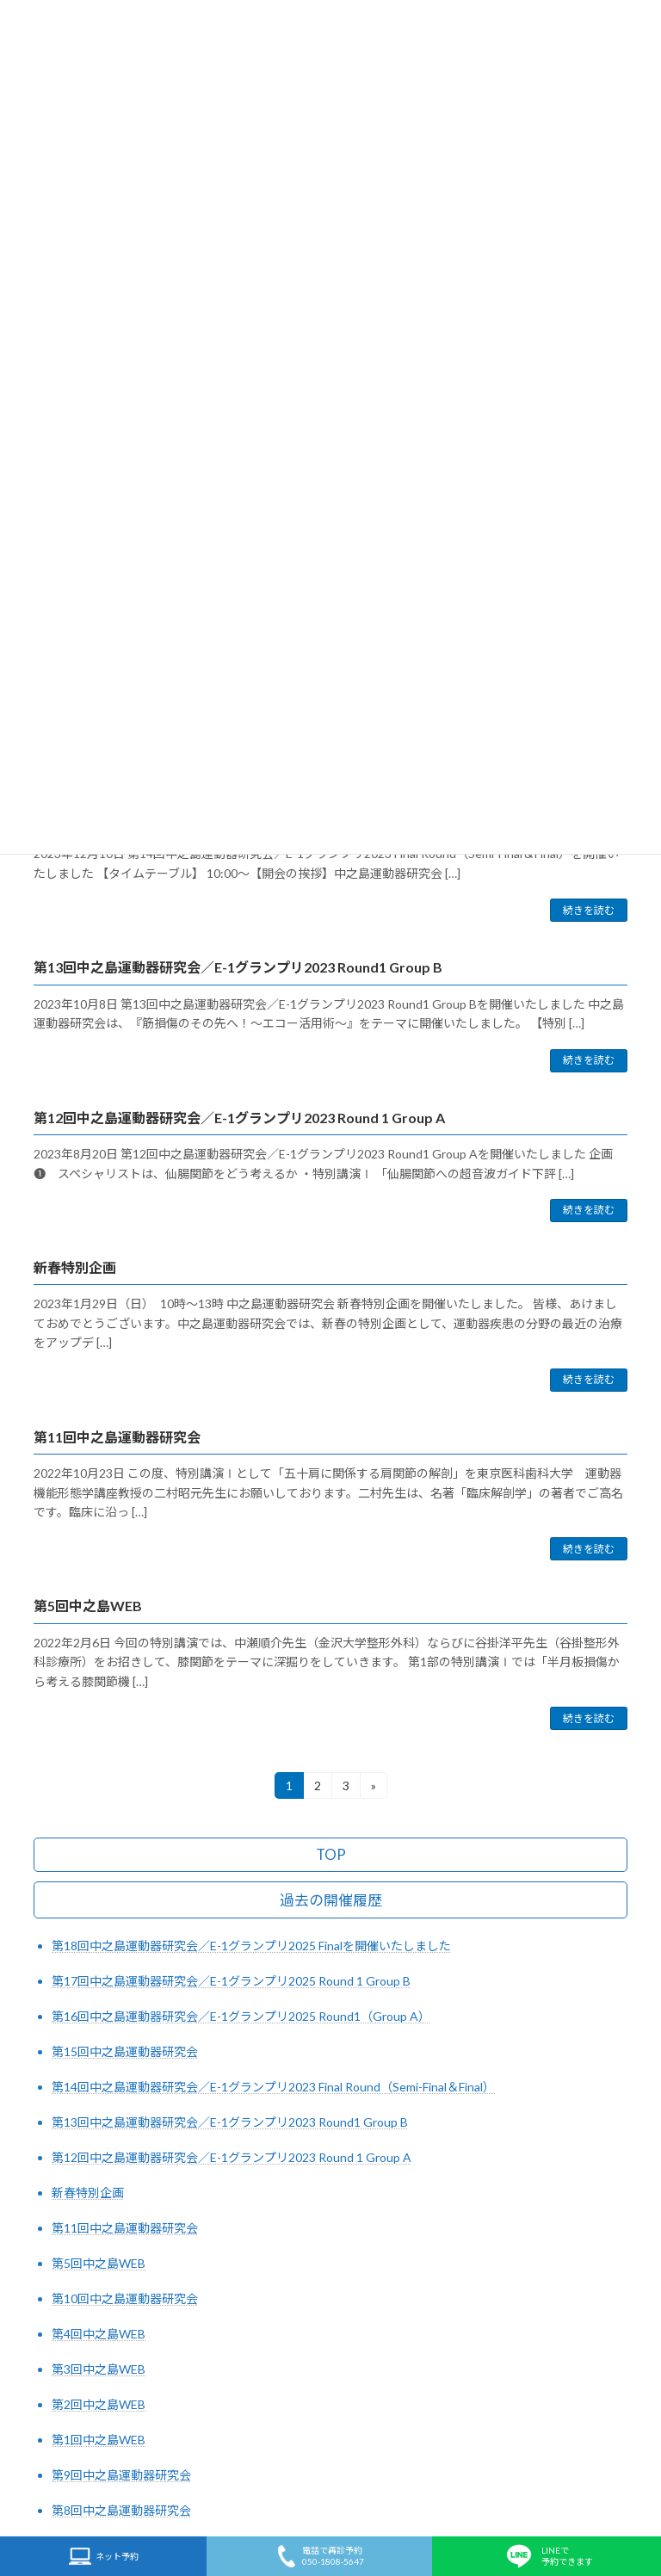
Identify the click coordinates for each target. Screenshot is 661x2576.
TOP (331, 1855)
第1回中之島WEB (98, 2439)
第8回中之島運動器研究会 (121, 2510)
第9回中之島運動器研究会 (121, 2475)
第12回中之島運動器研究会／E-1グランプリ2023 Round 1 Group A (239, 1117)
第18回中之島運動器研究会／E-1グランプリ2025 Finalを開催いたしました (251, 1945)
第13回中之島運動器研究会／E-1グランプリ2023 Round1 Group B (238, 967)
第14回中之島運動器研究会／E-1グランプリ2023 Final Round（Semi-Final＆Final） (273, 2086)
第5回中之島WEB (88, 1605)
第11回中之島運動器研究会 (117, 1437)
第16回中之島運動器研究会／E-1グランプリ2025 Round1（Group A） (241, 2016)
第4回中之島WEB (98, 2333)
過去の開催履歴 (331, 1901)
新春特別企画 (75, 1267)
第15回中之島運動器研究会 (125, 2051)
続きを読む (589, 910)
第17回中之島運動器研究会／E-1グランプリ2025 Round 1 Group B (231, 1981)
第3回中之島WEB (98, 2369)
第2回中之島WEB (98, 2404)
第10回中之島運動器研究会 (125, 2298)
